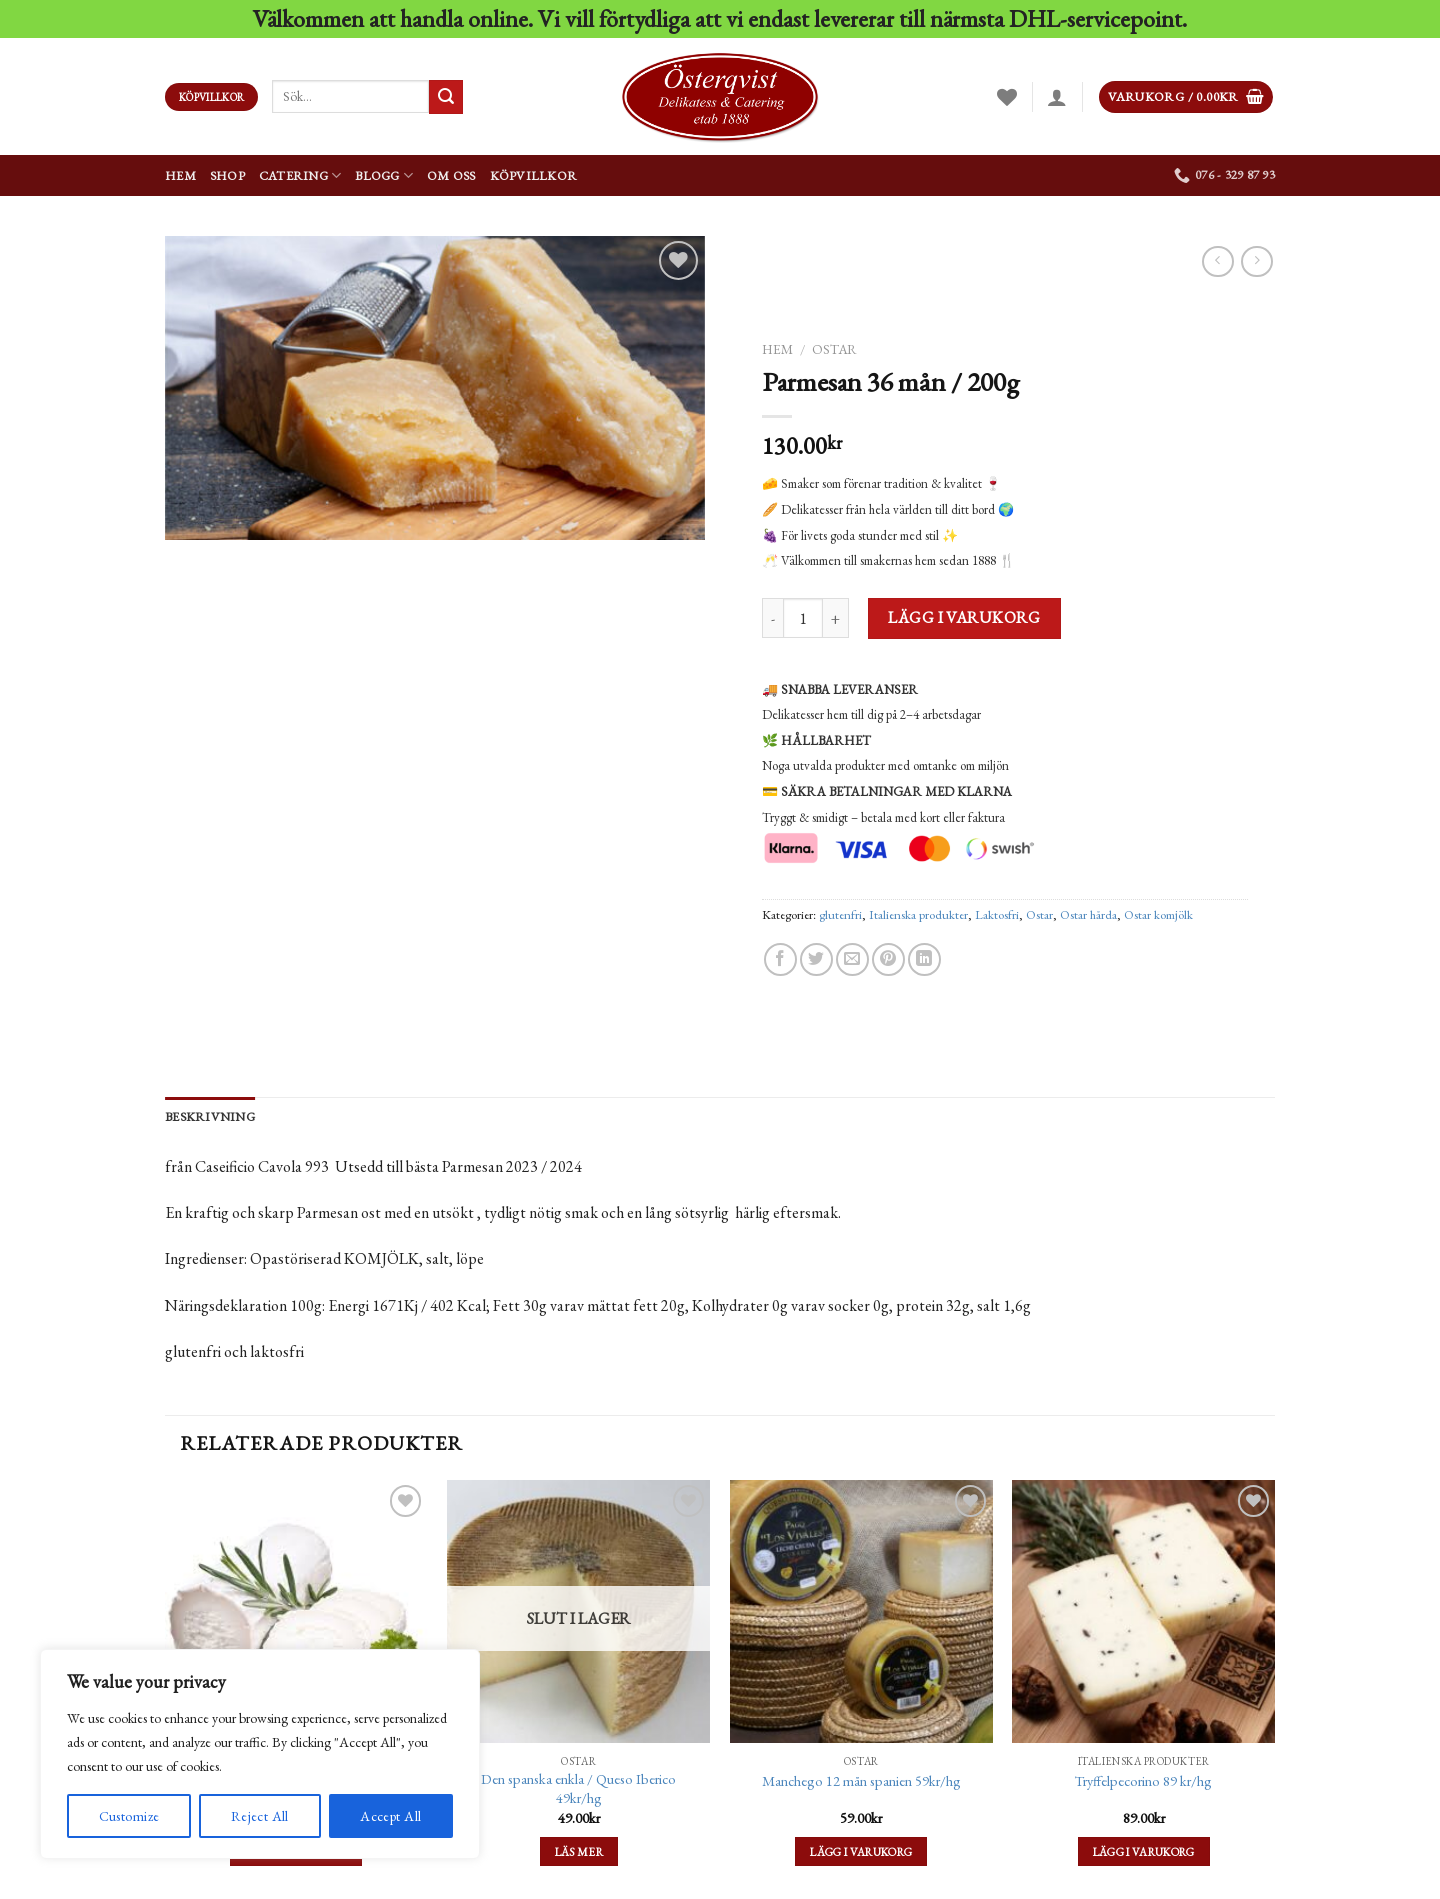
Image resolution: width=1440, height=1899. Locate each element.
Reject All (260, 1816)
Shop (227, 175)
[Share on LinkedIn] (924, 959)
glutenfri (840, 914)
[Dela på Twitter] (816, 959)
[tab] (210, 1117)
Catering (300, 175)
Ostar (834, 349)
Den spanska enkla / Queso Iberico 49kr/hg (578, 1788)
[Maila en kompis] (852, 959)
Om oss (451, 175)
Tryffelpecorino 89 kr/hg (1143, 1781)
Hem (180, 175)
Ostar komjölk (1158, 914)
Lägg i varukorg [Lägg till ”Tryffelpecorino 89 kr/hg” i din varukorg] (1144, 1851)
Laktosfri (997, 914)
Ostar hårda (1088, 914)
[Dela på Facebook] (780, 959)
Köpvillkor (534, 175)
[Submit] (446, 97)
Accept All (390, 1816)
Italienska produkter (918, 914)
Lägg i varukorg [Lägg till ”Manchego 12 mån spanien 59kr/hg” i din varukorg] (861, 1851)
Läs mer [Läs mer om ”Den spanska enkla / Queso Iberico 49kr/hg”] (579, 1851)
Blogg (384, 175)
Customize (129, 1816)
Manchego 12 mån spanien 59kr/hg (861, 1781)
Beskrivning (210, 1116)
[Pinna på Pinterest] (888, 959)
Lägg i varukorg (964, 617)
